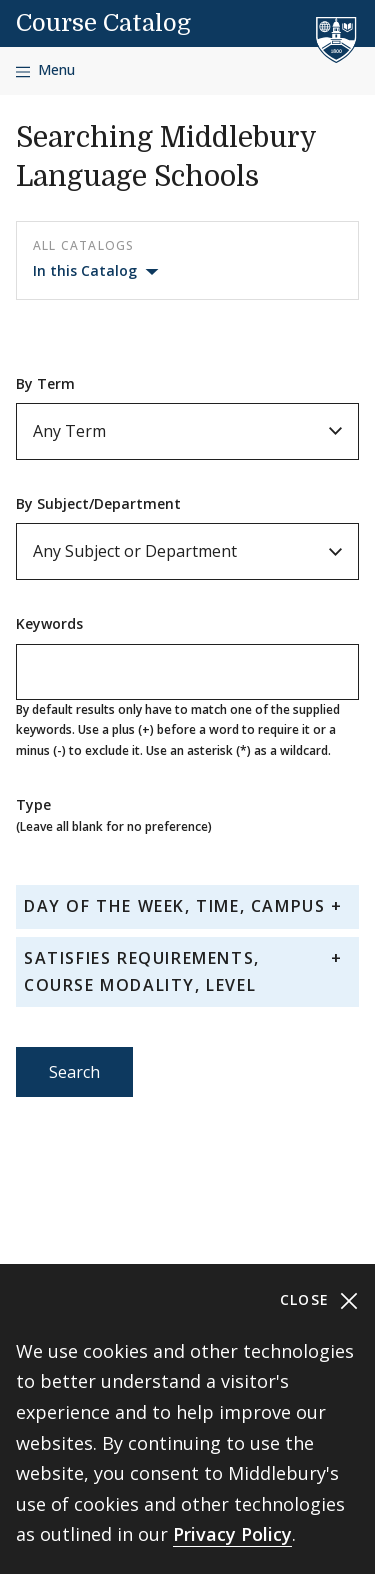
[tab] (187, 906)
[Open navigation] (45, 70)
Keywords (49, 623)
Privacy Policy (232, 1534)
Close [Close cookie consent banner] (319, 1300)
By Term (45, 383)
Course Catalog (103, 23)
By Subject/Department (98, 503)
